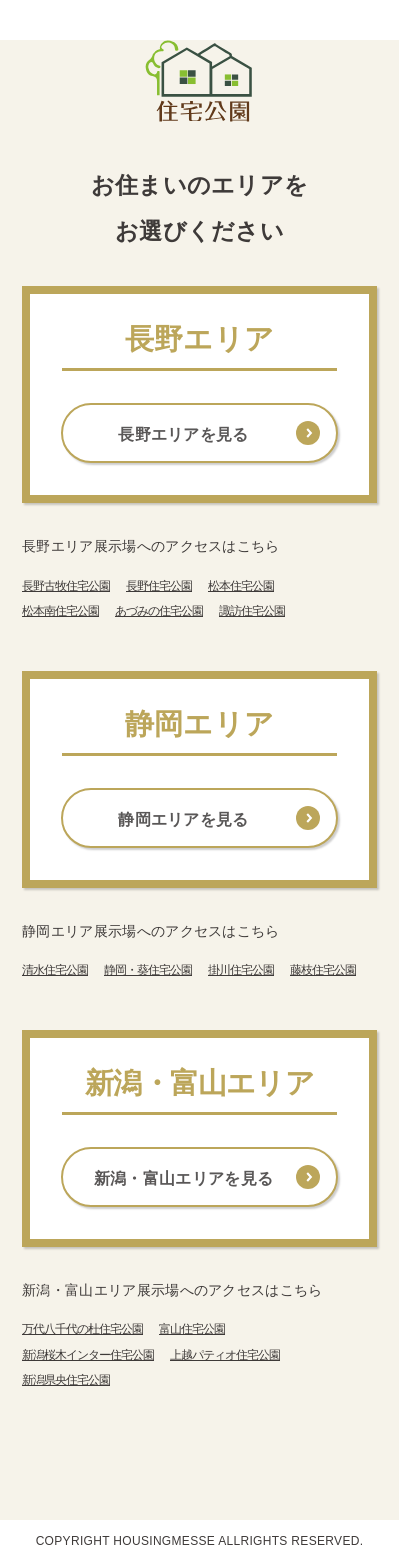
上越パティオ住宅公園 (225, 1355)
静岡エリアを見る (183, 819)
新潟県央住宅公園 (66, 1380)
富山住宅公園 (192, 1329)
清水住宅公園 (55, 970)
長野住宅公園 (159, 586)
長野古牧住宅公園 (66, 586)
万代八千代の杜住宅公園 (82, 1329)
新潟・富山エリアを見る (184, 1178)
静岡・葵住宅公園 (148, 970)
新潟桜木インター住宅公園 (88, 1355)
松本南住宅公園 (60, 611)
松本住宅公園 (241, 586)
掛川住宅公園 (241, 970)
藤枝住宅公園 (323, 970)
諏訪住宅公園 (252, 611)
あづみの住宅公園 (159, 611)
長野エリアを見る (183, 434)
